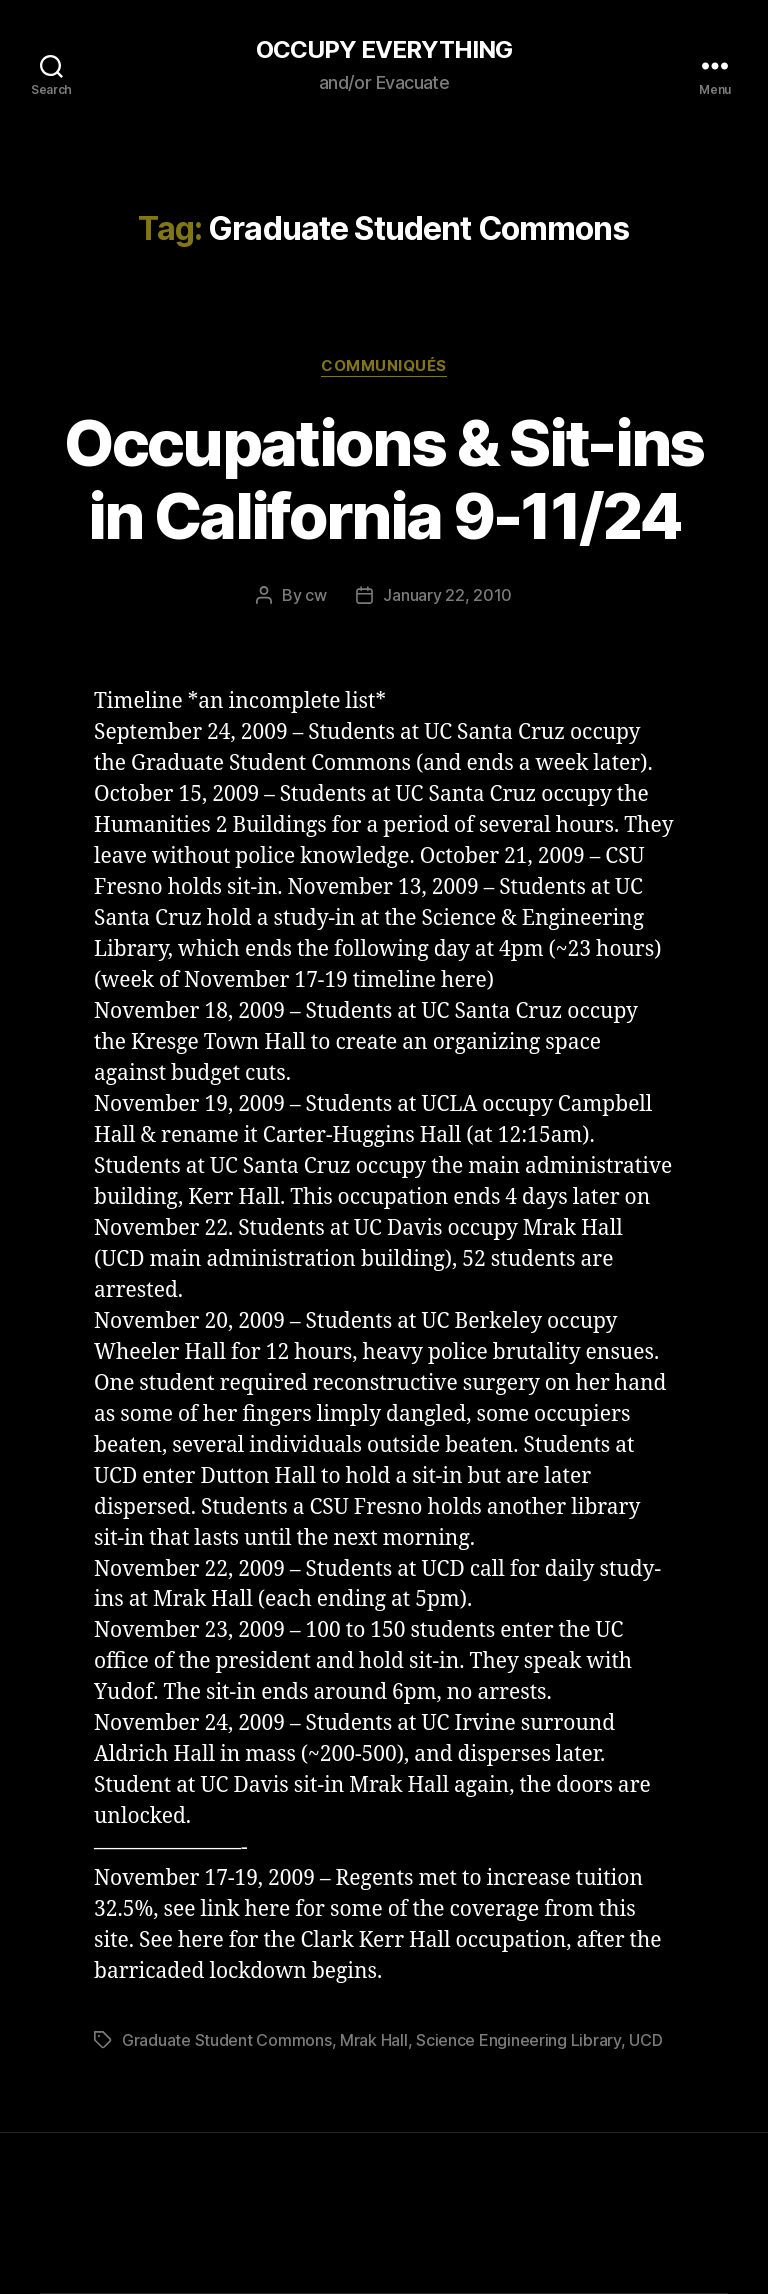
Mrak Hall (374, 2040)
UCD (645, 2040)
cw (315, 595)
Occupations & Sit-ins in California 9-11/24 (383, 479)
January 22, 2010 (447, 595)
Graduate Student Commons (227, 2040)
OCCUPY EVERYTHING (384, 50)
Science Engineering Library (518, 2040)
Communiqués (384, 366)
